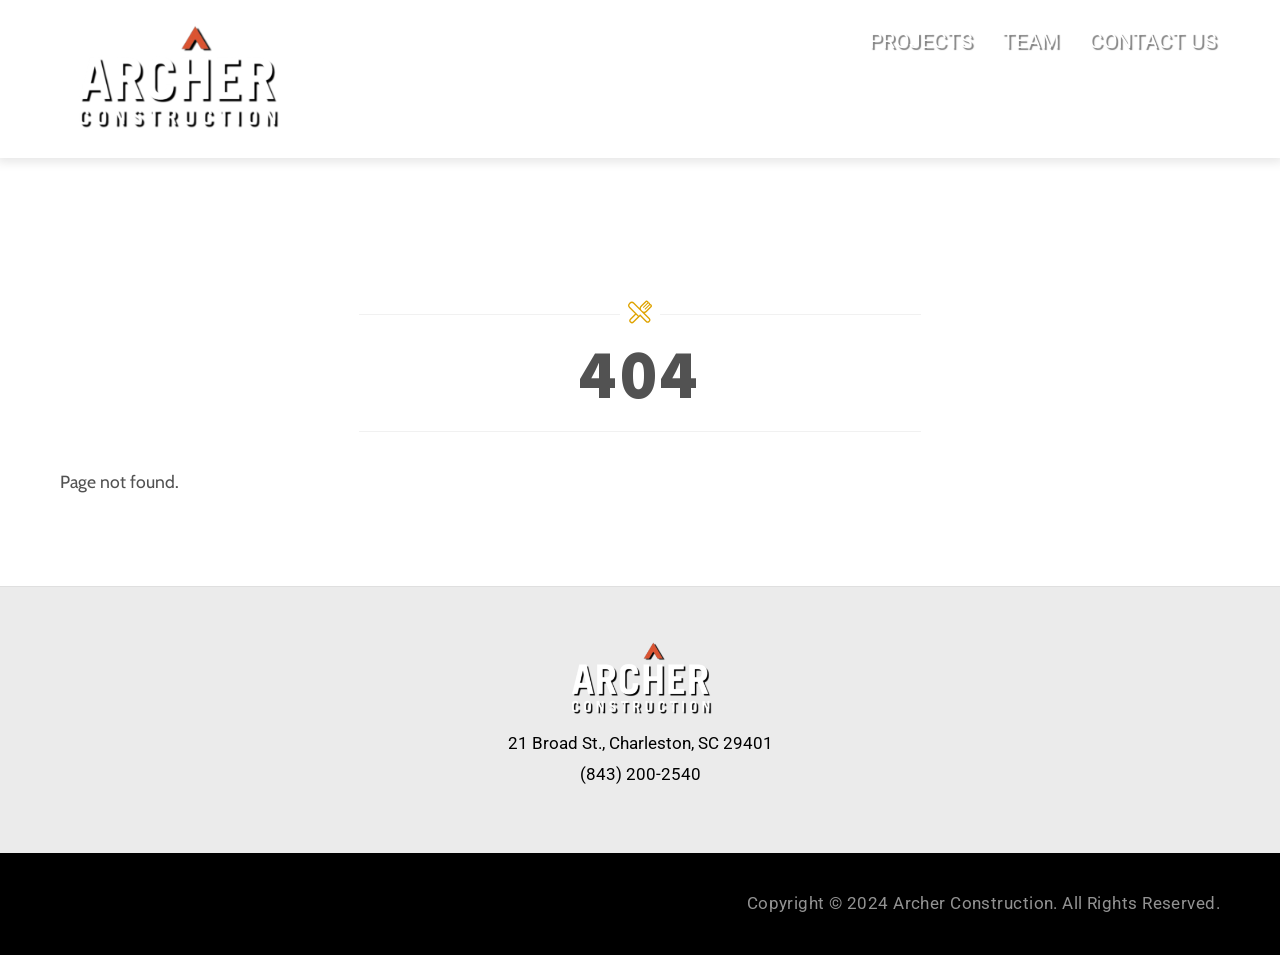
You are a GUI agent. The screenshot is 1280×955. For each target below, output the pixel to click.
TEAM (1030, 40)
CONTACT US (1152, 40)
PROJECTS (920, 40)
